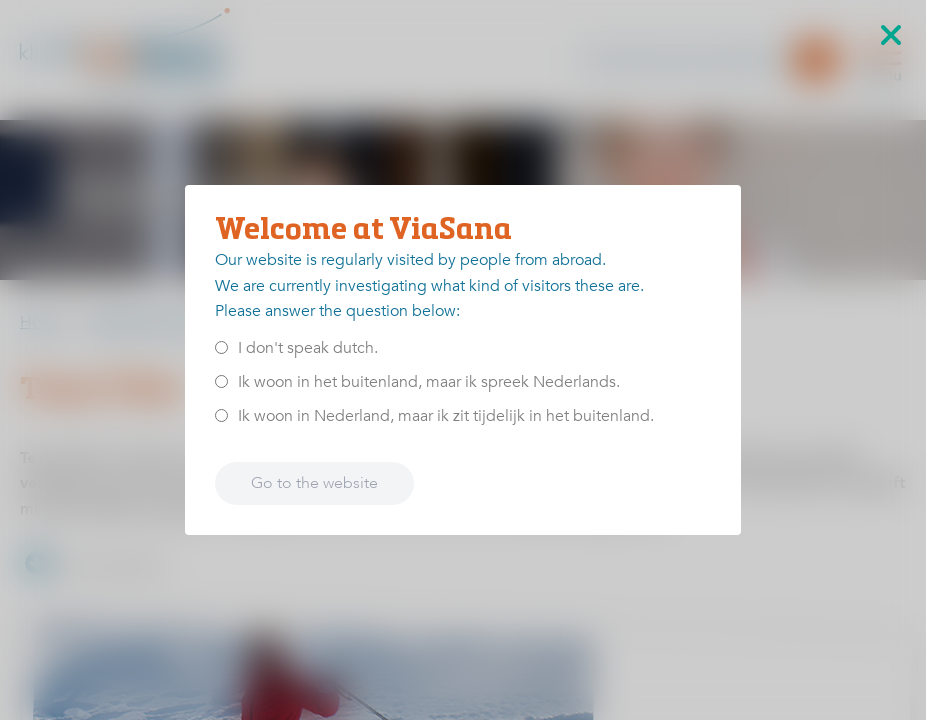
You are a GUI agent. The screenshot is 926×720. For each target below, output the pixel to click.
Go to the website (314, 483)
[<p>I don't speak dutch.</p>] (221, 347)
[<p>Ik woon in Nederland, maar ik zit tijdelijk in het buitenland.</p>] (221, 415)
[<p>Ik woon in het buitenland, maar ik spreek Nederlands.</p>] (221, 381)
